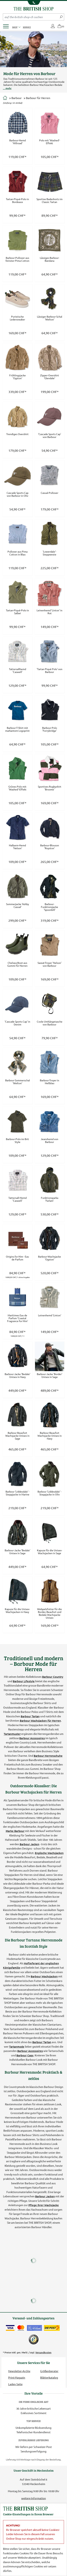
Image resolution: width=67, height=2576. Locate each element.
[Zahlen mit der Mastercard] (20, 2328)
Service (27, 27)
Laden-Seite (15, 2384)
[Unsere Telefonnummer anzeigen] (33, 3)
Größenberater (49, 2371)
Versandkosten (43, 2352)
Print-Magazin (16, 2377)
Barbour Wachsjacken (44, 1976)
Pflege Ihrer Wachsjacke (43, 2205)
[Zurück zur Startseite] (33, 8)
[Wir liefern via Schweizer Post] (52, 2328)
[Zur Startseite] (5, 97)
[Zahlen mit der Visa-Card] (10, 2328)
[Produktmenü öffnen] (7, 25)
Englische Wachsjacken (49, 1853)
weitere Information (33, 2498)
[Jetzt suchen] (61, 17)
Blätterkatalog (49, 2377)
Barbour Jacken (29, 1844)
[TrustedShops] (33, 2339)
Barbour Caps (24, 2055)
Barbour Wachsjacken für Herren (40, 1720)
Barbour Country (52, 1676)
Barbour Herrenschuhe (48, 1755)
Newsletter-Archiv (19, 2371)
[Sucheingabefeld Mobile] (30, 17)
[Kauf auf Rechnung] (34, 2328)
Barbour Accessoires (32, 1738)
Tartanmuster (12, 1734)
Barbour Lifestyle (24, 1681)
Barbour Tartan (30, 1716)
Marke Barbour (15, 1831)
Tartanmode (16, 2046)
